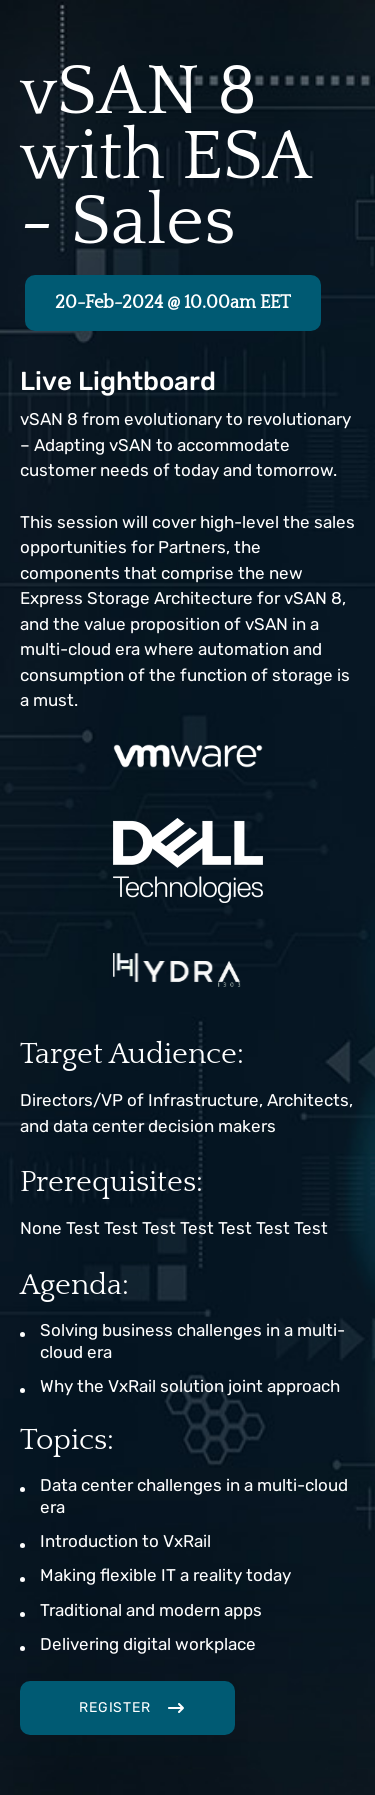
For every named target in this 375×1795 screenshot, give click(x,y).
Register (115, 1707)
